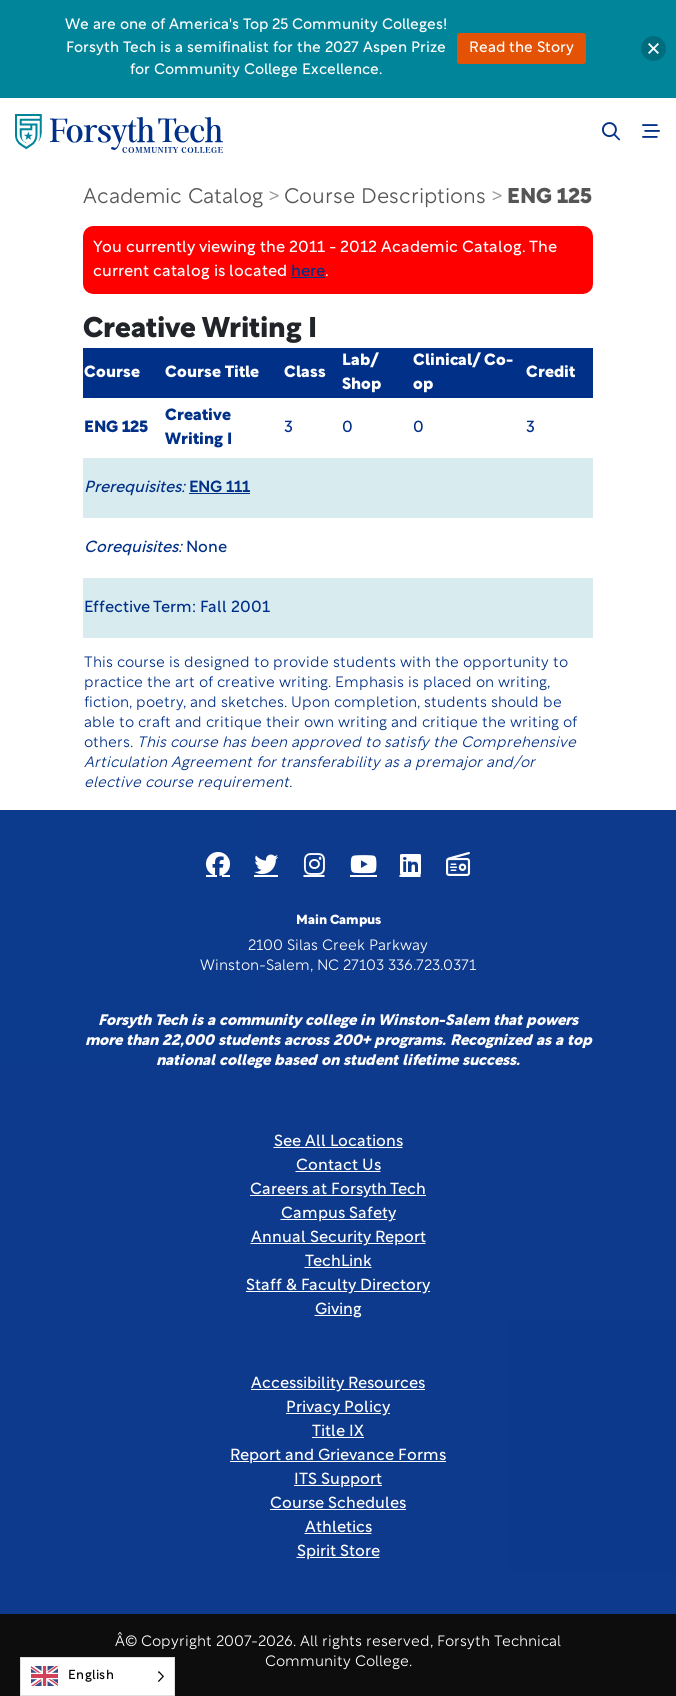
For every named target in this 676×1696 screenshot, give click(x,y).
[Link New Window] (218, 864)
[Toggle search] (611, 131)
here (308, 272)
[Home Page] (119, 133)
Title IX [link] (338, 1432)
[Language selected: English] (97, 1676)
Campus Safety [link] (338, 1214)
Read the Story (521, 48)
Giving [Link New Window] (338, 1310)
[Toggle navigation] (651, 131)
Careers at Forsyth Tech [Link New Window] (338, 1190)
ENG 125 (549, 197)
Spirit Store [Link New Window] (338, 1552)
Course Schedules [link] (338, 1504)
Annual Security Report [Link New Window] (338, 1238)
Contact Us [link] (338, 1166)
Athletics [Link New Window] (338, 1528)
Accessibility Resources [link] (338, 1384)
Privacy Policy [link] (338, 1408)
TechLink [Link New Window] (338, 1262)
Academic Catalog (173, 197)
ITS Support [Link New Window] (338, 1480)
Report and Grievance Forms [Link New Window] (338, 1456)
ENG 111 (219, 488)
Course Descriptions (385, 197)
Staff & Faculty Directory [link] (338, 1286)
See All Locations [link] (338, 1142)
